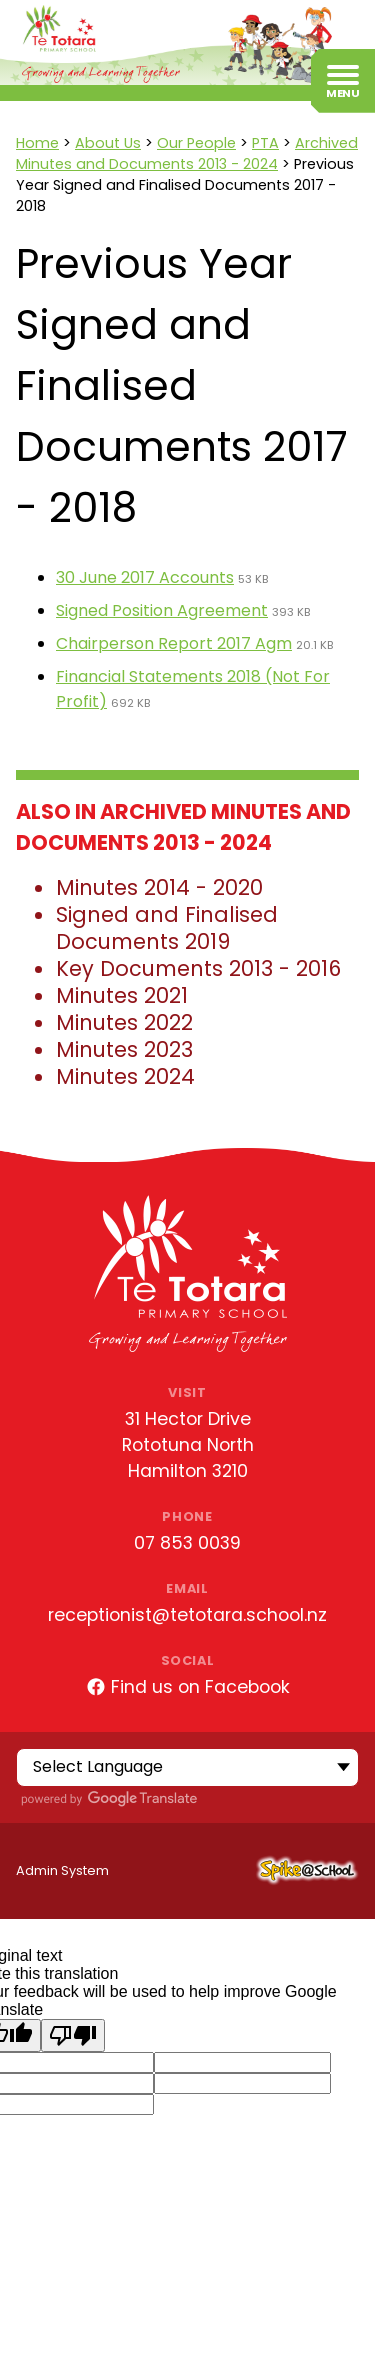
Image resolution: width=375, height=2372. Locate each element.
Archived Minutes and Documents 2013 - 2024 (187, 153)
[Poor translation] (73, 2035)
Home (37, 143)
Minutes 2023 (124, 1049)
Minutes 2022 (124, 1022)
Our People (196, 143)
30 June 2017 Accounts (145, 577)
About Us (108, 143)
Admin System (62, 1870)
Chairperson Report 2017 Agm (174, 643)
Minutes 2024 (125, 1076)
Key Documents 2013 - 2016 (198, 968)
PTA (265, 143)
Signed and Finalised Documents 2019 (167, 928)
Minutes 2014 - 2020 (159, 887)
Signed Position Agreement (162, 610)
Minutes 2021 (122, 995)
